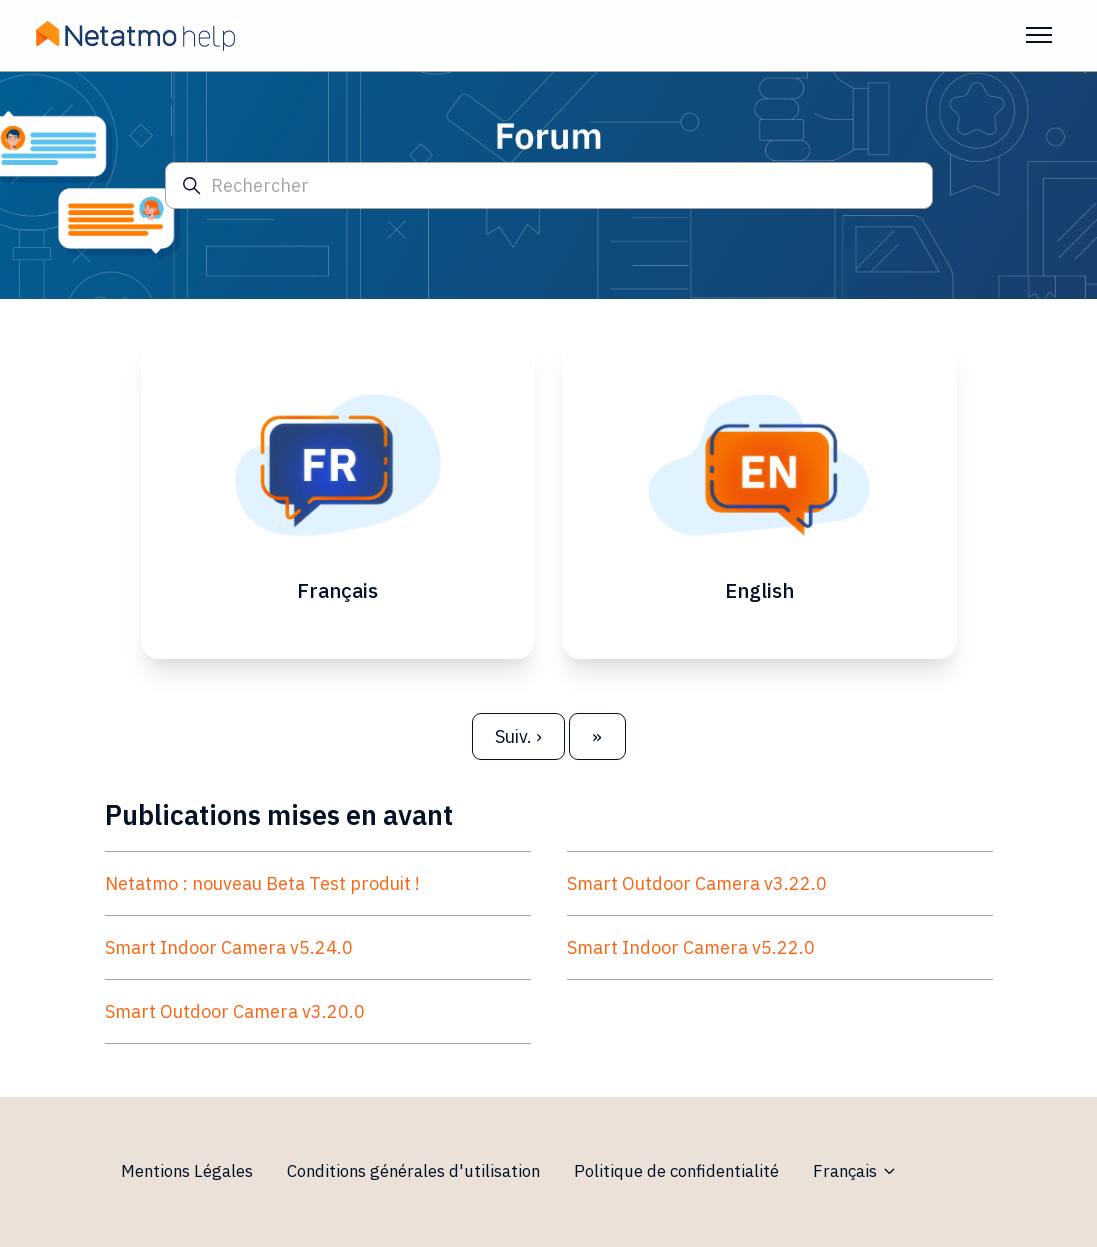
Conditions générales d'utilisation (413, 1171)
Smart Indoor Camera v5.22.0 (691, 947)
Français (855, 1171)
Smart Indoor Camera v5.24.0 (229, 947)
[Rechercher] (549, 185)
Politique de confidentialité (676, 1171)
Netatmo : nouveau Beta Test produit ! (262, 883)
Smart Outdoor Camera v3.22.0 (697, 883)
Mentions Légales (187, 1171)
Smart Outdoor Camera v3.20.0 (235, 1011)
